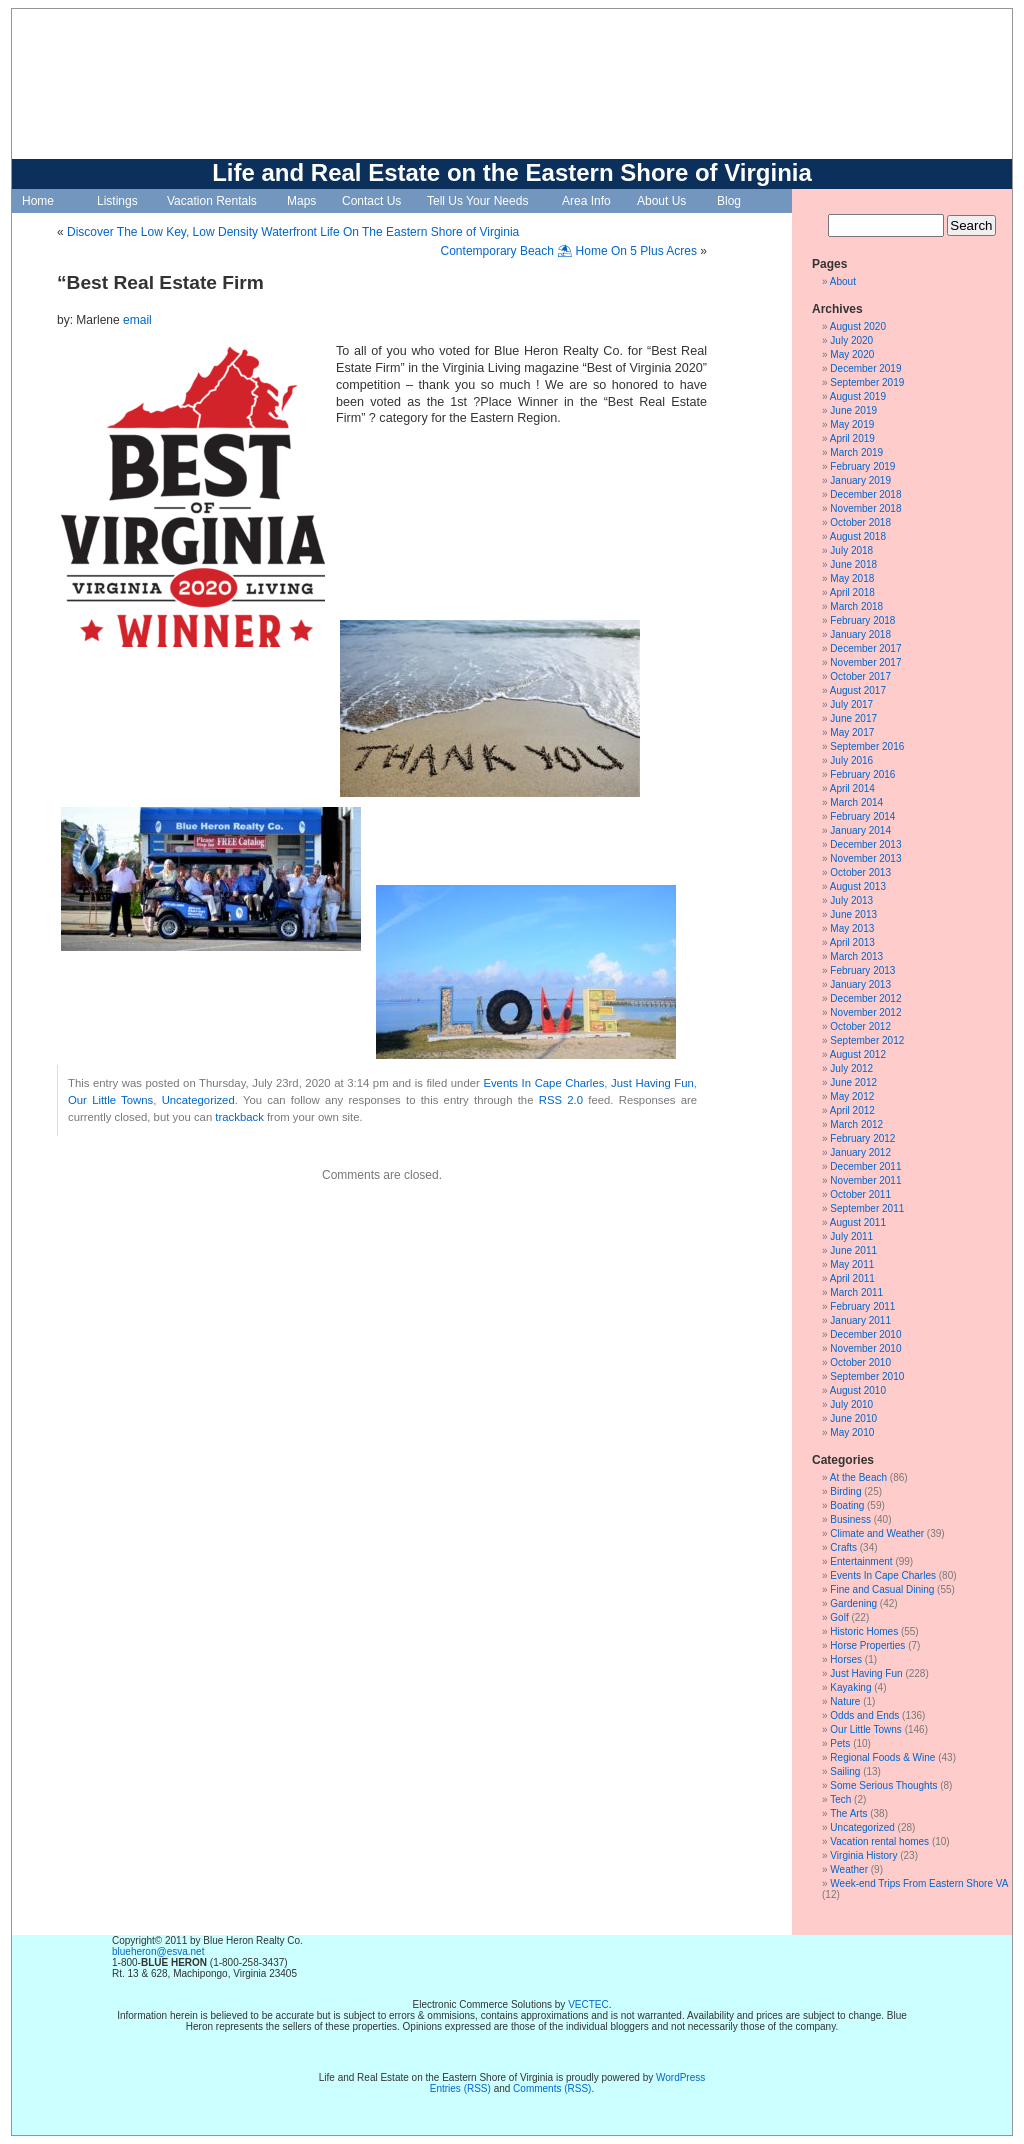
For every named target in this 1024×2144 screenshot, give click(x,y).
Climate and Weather (877, 1533)
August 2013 (858, 886)
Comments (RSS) (552, 2088)
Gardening (853, 1603)
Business (850, 1519)
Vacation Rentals (212, 201)
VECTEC (588, 2004)
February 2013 (862, 970)
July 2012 (851, 1068)
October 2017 (860, 676)
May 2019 (852, 424)
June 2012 (853, 1082)
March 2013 (856, 956)
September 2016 (867, 746)
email (137, 320)
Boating (847, 1505)
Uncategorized (198, 1100)
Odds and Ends (864, 1715)
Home (38, 201)
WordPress (680, 2077)
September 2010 (867, 1376)
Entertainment (861, 1561)
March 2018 (856, 606)
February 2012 (862, 1138)
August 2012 (858, 1054)
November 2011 (865, 1180)
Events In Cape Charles (543, 1083)
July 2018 (851, 550)
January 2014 (860, 830)
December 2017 (865, 648)
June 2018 (853, 564)
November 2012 (865, 1012)
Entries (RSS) (460, 2088)
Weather (849, 1869)
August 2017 (858, 690)
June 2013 (853, 914)
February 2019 (862, 466)
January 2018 (860, 634)
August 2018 (858, 536)
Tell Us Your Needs (477, 201)
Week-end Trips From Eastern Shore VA (918, 1883)
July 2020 (851, 340)
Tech (840, 1799)
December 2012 (865, 998)
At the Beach (858, 1477)
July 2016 (851, 760)
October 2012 (860, 1026)
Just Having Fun (652, 1083)
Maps (301, 201)
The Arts (848, 1813)
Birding (845, 1491)
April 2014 (852, 788)
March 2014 (856, 802)
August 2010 (858, 1390)
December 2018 (865, 494)
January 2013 (860, 984)
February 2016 (862, 774)
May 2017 (852, 732)
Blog (729, 201)
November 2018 (865, 508)
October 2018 (860, 522)
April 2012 (852, 1110)
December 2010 (865, 1334)
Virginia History (863, 1855)
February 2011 (862, 1306)
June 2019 (853, 410)
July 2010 (851, 1404)
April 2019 (852, 438)
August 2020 (858, 326)
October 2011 (860, 1194)
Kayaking (850, 1687)
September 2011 (867, 1208)
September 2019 (867, 382)
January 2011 (860, 1320)
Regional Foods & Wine (882, 1757)
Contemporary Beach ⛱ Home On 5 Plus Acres (569, 251)
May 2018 (852, 578)
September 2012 (867, 1040)
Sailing (845, 1771)
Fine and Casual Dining (882, 1589)
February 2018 (862, 620)
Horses (846, 1659)
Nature (845, 1701)
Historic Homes (864, 1631)
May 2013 (852, 928)
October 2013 (860, 872)
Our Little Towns (110, 1100)
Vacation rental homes (879, 1841)
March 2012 (856, 1124)
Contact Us (371, 201)
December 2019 (865, 368)
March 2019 (856, 452)
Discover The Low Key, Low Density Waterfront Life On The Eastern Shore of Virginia (293, 232)
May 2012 (852, 1096)
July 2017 (851, 704)
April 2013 (852, 942)
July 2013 (851, 900)
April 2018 (852, 592)
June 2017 (853, 718)
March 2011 (856, 1292)
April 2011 (852, 1278)
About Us (661, 201)
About (843, 281)
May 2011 (852, 1264)
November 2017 (865, 662)
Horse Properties (867, 1645)
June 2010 (853, 1418)
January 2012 (860, 1152)
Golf (839, 1617)
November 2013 (865, 858)
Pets (840, 1743)
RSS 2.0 (561, 1100)
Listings (117, 201)
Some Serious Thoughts (883, 1785)
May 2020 (852, 354)
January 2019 (860, 480)
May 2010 (852, 1432)
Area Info (586, 201)
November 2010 (865, 1348)
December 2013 (865, 844)
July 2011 (851, 1236)
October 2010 (860, 1362)
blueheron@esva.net (158, 1951)
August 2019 (858, 396)
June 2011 (853, 1250)
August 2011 (858, 1222)
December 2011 (865, 1166)
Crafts (843, 1547)
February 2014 (862, 816)
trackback (239, 1117)
